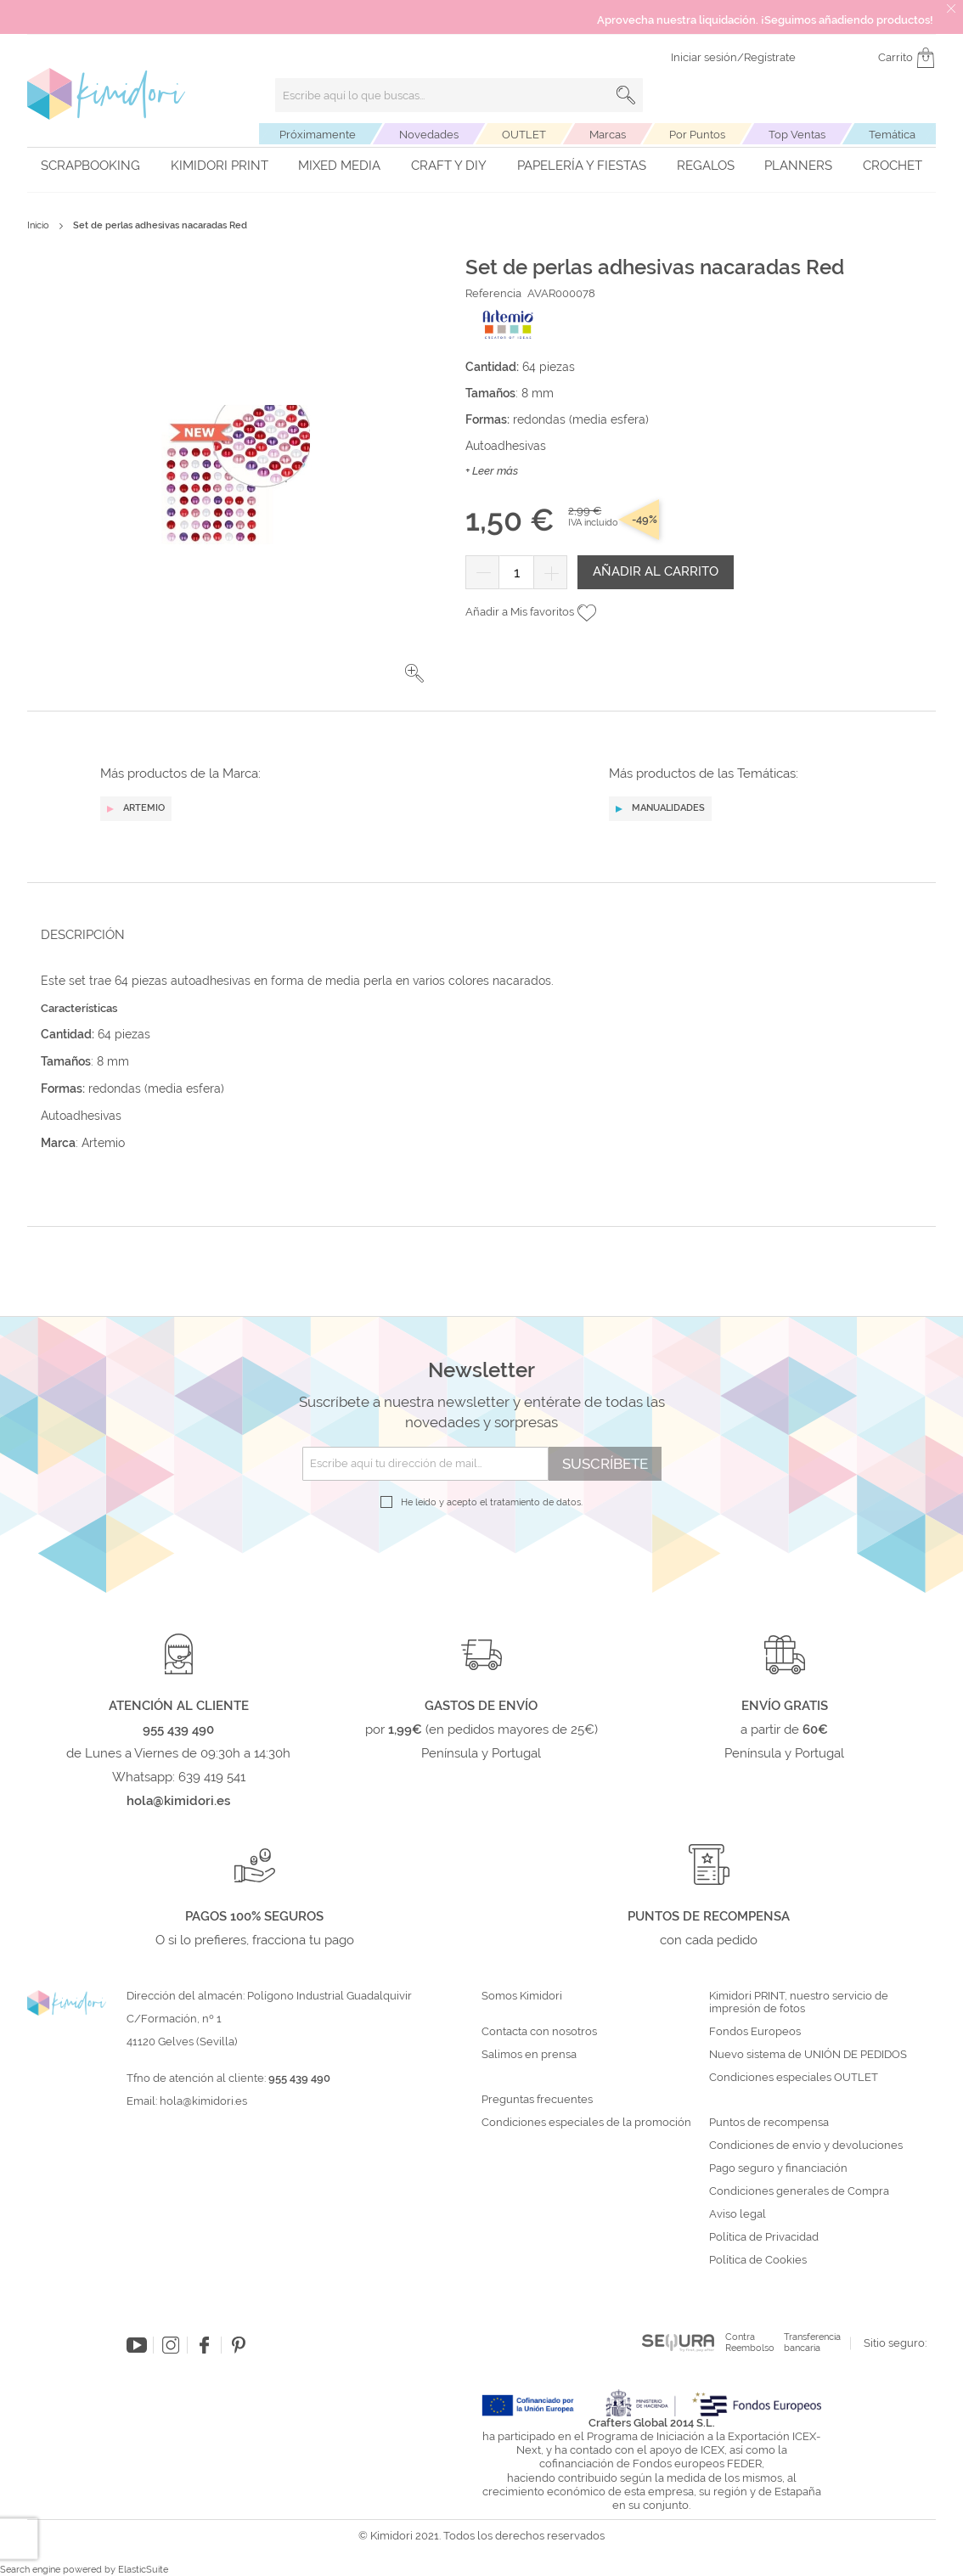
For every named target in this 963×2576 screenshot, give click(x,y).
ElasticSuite (143, 2569)
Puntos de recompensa (769, 2123)
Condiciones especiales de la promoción (588, 2123)
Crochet (892, 165)
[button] (414, 673)
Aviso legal (737, 2214)
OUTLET (524, 134)
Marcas (607, 134)
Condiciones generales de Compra (799, 2191)
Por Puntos (697, 134)
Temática (892, 134)
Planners (798, 165)
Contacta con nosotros (539, 2032)
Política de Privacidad (764, 2237)
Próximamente (317, 134)
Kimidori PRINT (219, 165)
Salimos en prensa (529, 2055)
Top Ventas (797, 134)
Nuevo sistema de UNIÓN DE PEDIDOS (808, 2055)
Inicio (38, 225)
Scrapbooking (90, 165)
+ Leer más (491, 470)
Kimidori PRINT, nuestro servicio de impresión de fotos (798, 2002)
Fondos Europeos (755, 2032)
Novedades (429, 134)
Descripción (83, 934)
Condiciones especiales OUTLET (793, 2078)
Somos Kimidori (522, 1996)
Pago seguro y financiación (778, 2168)
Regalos (706, 165)
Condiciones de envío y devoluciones (806, 2145)
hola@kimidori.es (203, 2101)
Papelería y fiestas (581, 165)
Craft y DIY (449, 165)
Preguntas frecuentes (537, 2100)
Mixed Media (339, 165)
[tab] (476, 934)
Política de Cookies (758, 2260)
